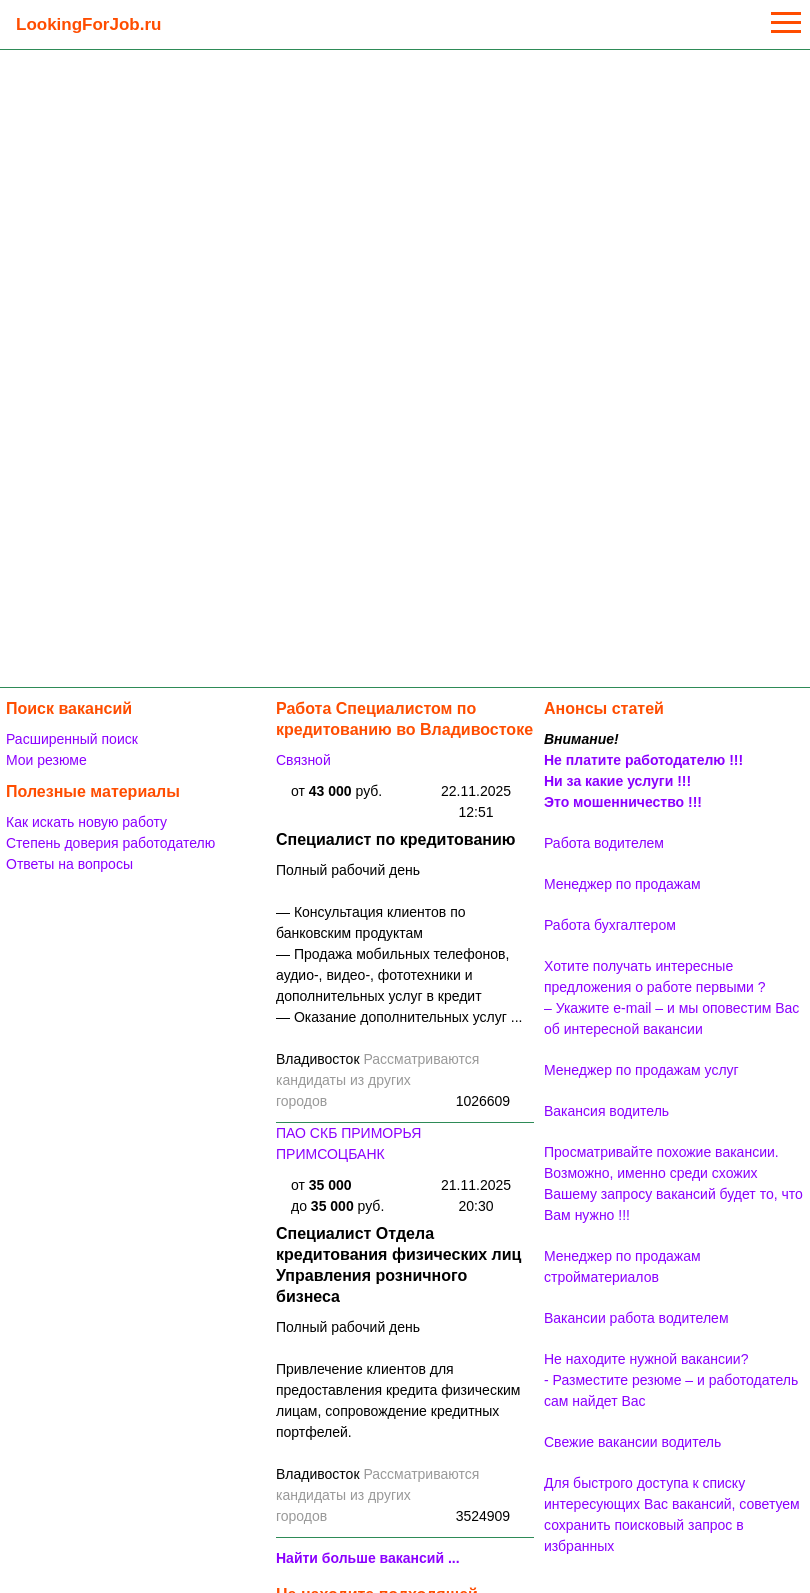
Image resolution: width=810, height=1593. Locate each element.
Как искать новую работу (86, 822)
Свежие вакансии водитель (632, 1442)
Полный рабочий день (348, 870)
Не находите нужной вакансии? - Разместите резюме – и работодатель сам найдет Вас (671, 1380)
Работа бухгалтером (610, 925)
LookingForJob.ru (88, 24)
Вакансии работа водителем (636, 1318)
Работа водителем (604, 843)
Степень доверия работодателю (110, 843)
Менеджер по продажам (622, 884)
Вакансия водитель (606, 1111)
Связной (303, 760)
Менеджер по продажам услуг (641, 1070)
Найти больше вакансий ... (368, 1558)
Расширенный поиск (72, 739)
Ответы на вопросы (69, 864)
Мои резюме (46, 760)
